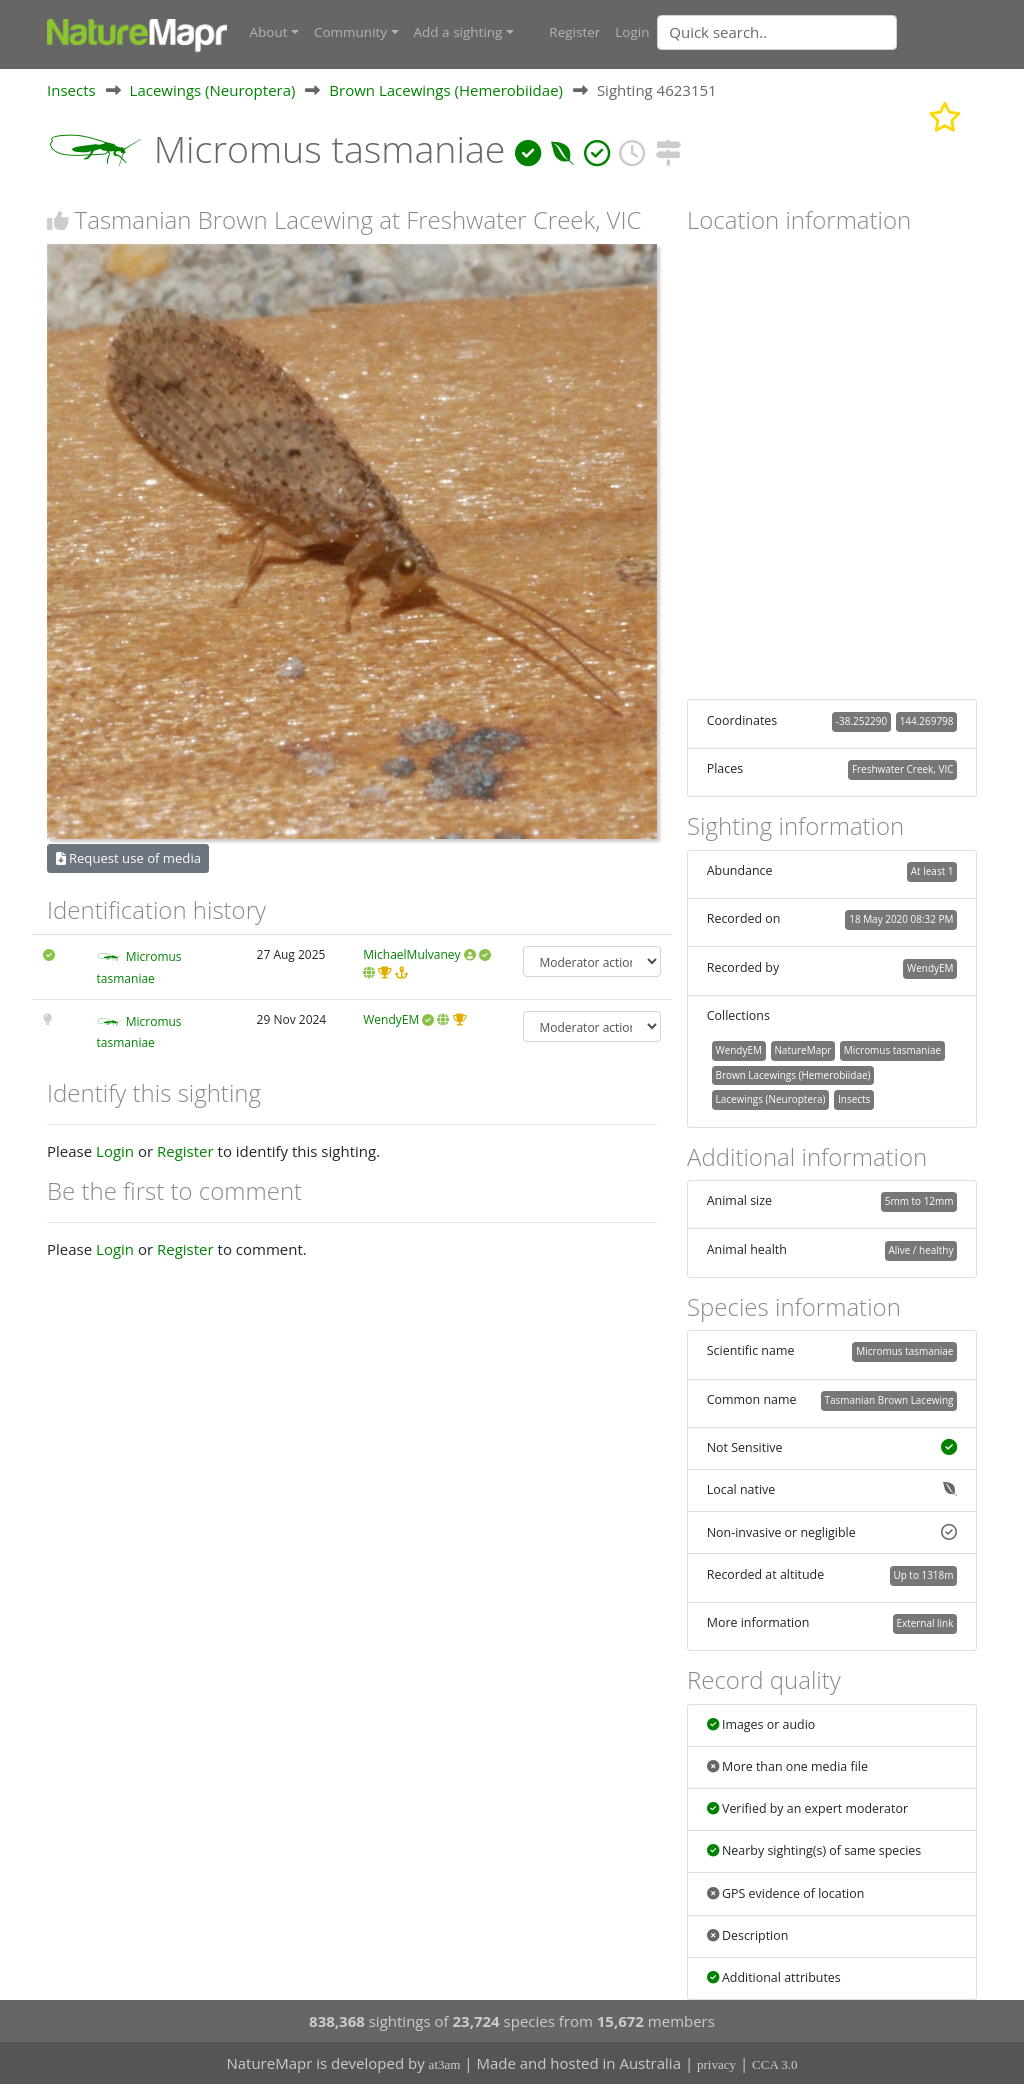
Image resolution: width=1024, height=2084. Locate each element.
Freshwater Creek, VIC (903, 768)
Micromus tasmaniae (892, 1049)
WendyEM (391, 1018)
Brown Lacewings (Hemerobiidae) (446, 89)
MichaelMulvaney (411, 953)
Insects (71, 89)
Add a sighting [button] (458, 32)
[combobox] (817, 32)
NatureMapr (802, 1049)
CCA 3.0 (775, 2064)
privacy (716, 2064)
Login (632, 32)
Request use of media (128, 857)
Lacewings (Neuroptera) (213, 89)
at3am (445, 2064)
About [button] (269, 32)
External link (924, 1622)
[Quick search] (777, 32)
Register (574, 32)
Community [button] (350, 32)
